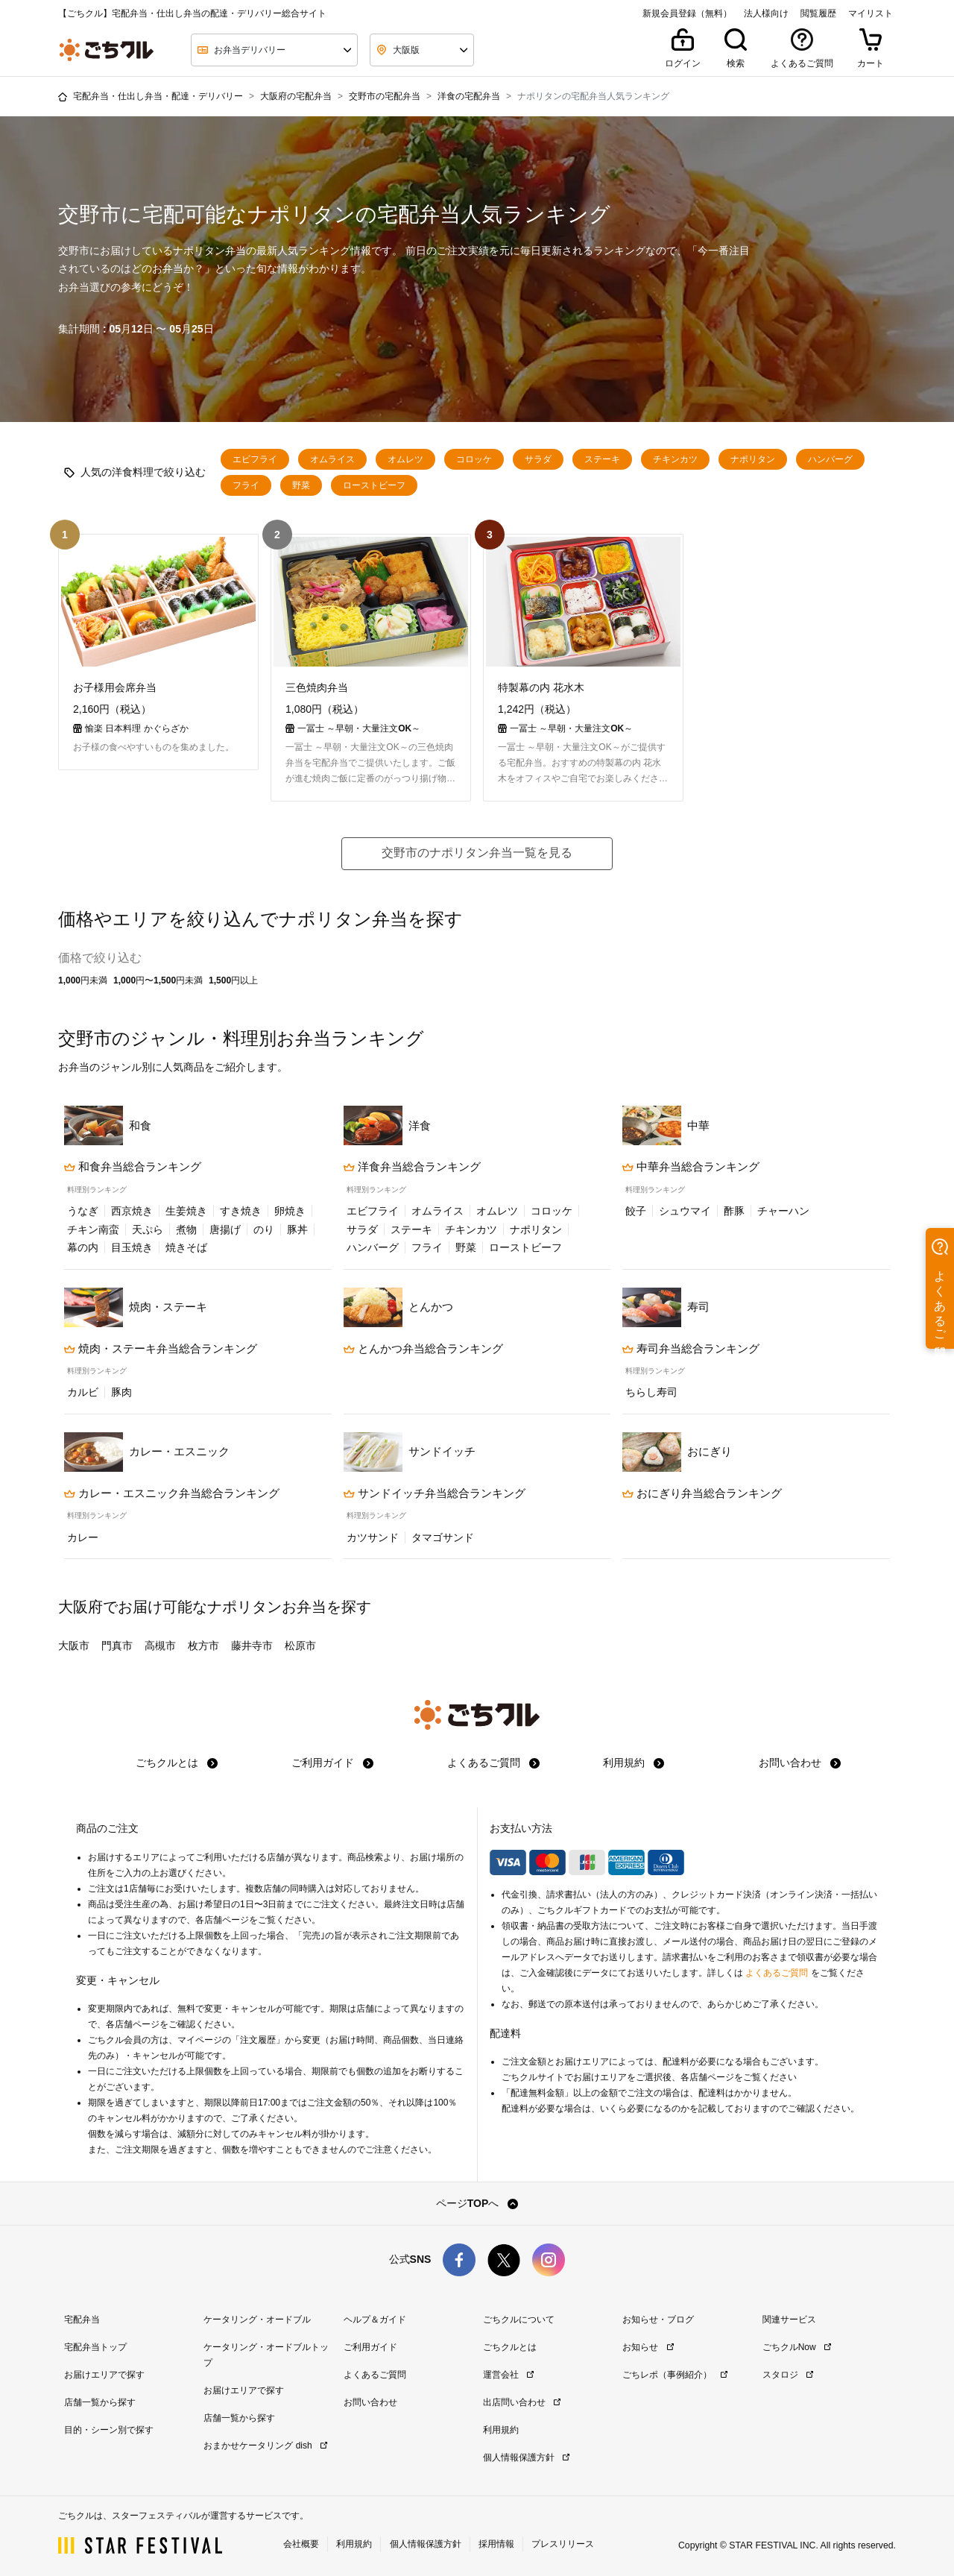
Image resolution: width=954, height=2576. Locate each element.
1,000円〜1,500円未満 (158, 979)
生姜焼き (186, 1209)
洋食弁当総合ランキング (412, 1165)
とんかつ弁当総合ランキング (423, 1347)
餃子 (635, 1209)
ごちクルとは (177, 1761)
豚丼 (297, 1228)
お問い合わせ (800, 1761)
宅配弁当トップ (95, 2345)
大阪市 (73, 1644)
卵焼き (290, 1209)
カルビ (82, 1390)
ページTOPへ (477, 2202)
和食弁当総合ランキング (132, 1165)
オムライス (332, 459)
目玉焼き (132, 1246)
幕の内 (82, 1246)
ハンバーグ (830, 459)
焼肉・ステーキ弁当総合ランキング (160, 1347)
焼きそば (186, 1246)
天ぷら (147, 1228)
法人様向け (766, 13)
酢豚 (734, 1209)
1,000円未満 (82, 979)
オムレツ (405, 459)
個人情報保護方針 (526, 2456)
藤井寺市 (252, 1644)
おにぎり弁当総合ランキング (702, 1491)
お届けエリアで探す (104, 2373)
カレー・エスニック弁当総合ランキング (171, 1491)
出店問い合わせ (521, 2401)
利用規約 (633, 1761)
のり (263, 1228)
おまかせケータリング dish (265, 2444)
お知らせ (647, 2345)
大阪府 (80, 1605)
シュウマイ (685, 1209)
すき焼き (241, 1209)
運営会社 (508, 2373)
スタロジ (787, 2373)
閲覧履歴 (818, 13)
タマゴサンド (442, 1536)
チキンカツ (675, 459)
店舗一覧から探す (100, 2401)
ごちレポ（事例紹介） (674, 2373)
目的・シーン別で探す (109, 2428)
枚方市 (203, 1644)
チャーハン (783, 1209)
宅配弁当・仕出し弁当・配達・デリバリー (158, 96)
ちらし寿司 (651, 1390)
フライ (246, 485)
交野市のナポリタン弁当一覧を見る (477, 851)
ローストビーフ (374, 485)
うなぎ (82, 1209)
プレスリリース (562, 2542)
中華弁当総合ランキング (690, 1165)
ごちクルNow (796, 2345)
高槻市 (160, 1644)
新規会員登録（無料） (687, 13)
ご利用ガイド (332, 1761)
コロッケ (474, 459)
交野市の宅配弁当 (384, 96)
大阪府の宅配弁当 (296, 96)
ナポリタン (752, 459)
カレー (82, 1536)
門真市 (117, 1644)
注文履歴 (258, 2038)
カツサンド (373, 1536)
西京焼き (132, 1209)
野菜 (301, 485)
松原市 (300, 1644)
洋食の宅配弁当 (468, 96)
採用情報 (496, 2542)
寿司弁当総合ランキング (690, 1347)
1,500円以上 (233, 979)
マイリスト (870, 13)
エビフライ (255, 459)
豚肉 (121, 1390)
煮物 (186, 1228)
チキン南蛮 (93, 1228)
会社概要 (301, 2542)
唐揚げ (225, 1228)
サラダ (538, 459)
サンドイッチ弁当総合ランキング (434, 1491)
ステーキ (602, 459)
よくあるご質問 (493, 1761)
